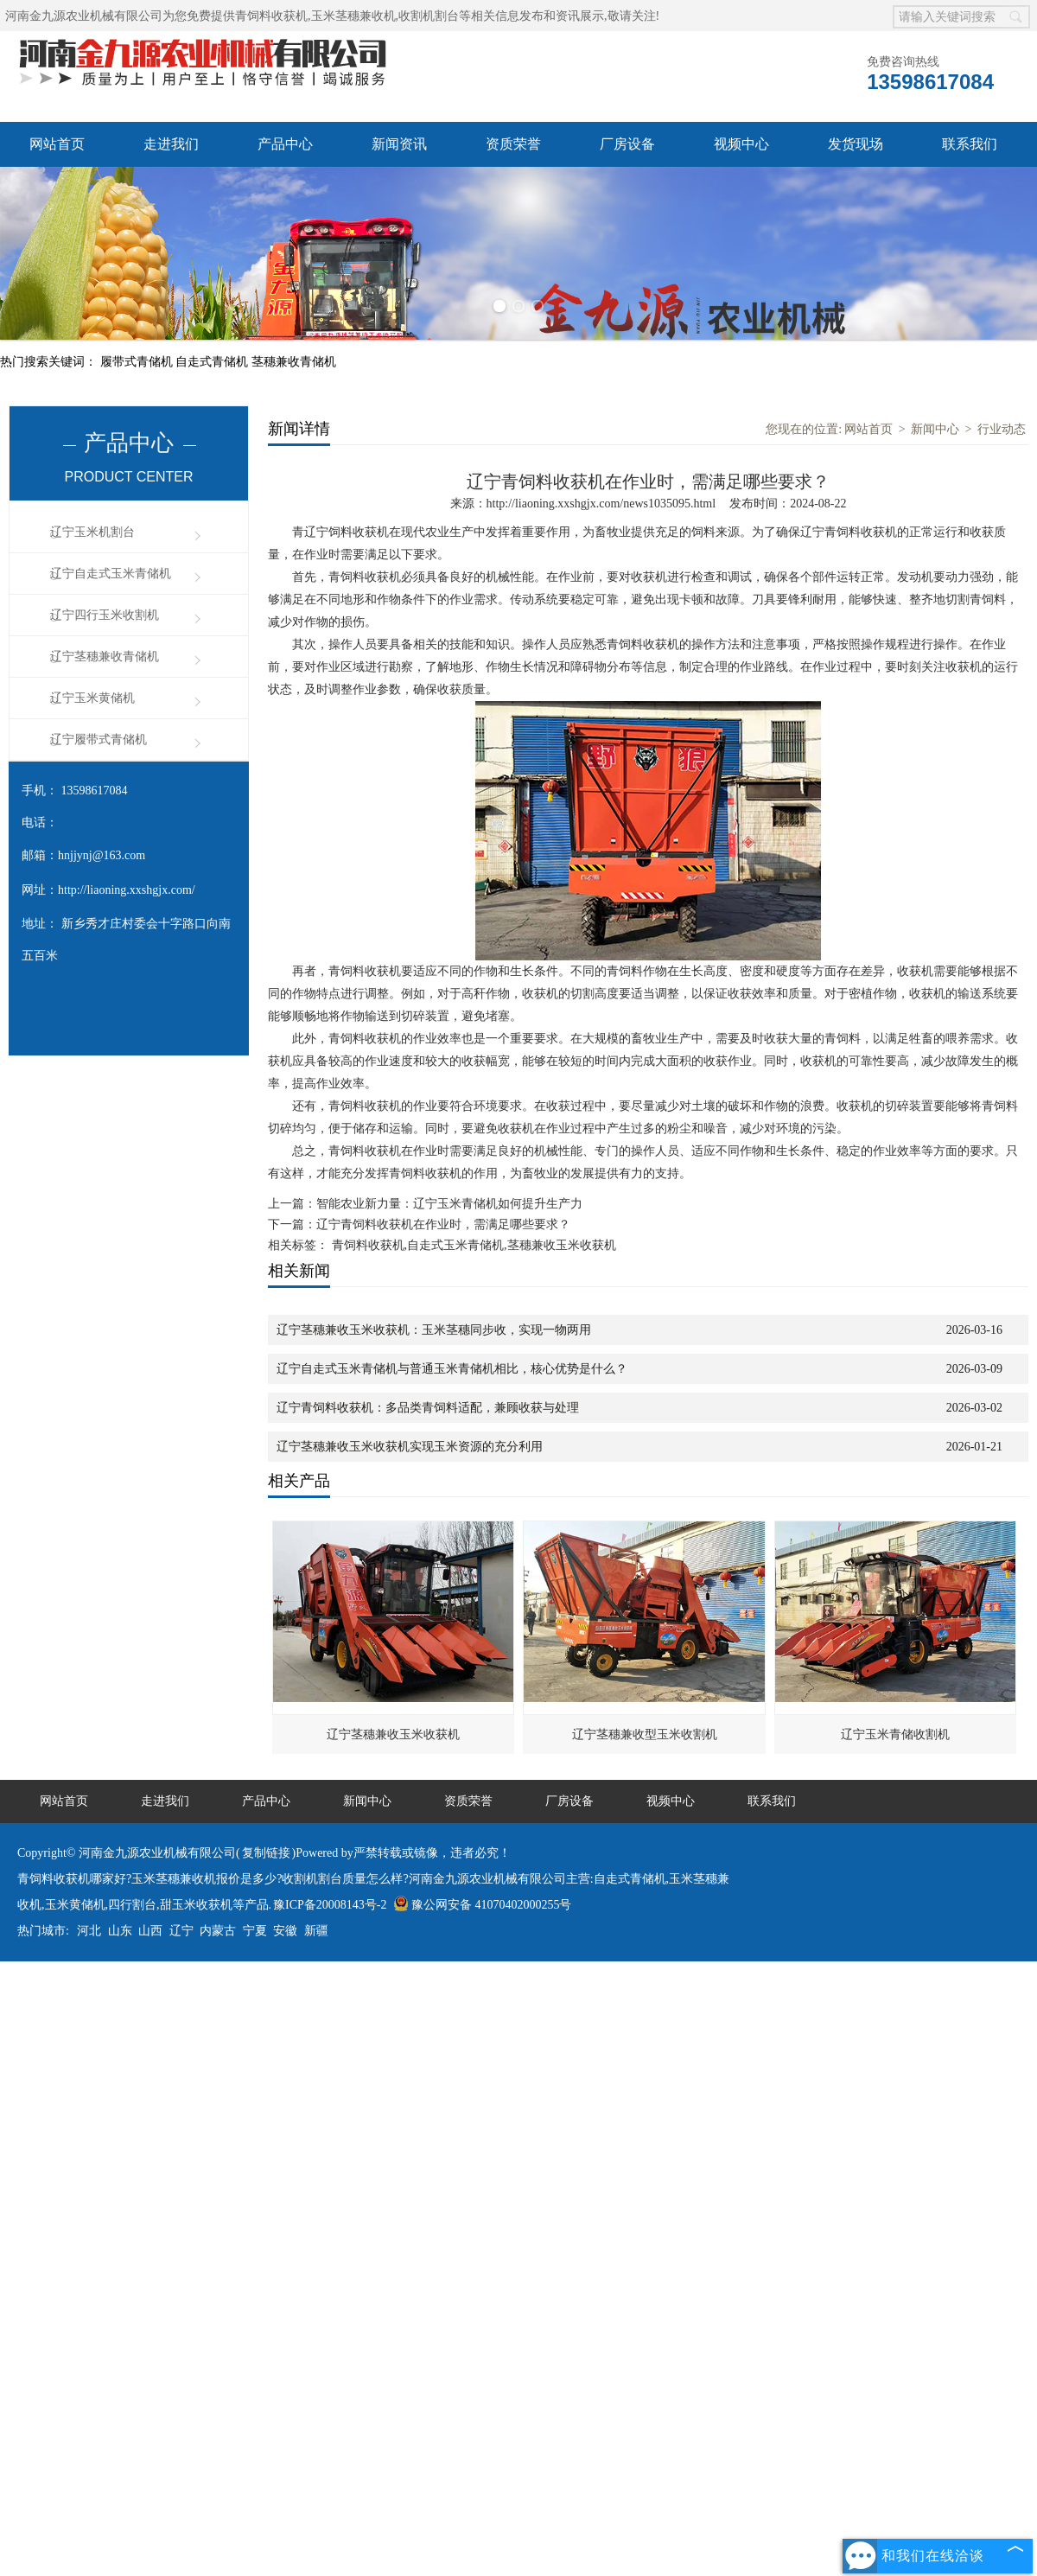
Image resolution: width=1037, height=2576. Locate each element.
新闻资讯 (399, 144)
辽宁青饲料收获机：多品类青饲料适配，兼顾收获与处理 (428, 1407)
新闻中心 (935, 429)
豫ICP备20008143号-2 (329, 1904)
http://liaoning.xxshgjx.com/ (126, 889)
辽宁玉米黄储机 (92, 698)
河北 (89, 1930)
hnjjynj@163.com (101, 855)
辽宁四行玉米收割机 (104, 615)
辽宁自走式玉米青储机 (110, 573)
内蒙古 (218, 1930)
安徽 (285, 1930)
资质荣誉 (513, 144)
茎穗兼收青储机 (293, 361)
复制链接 (266, 1852)
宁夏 (255, 1930)
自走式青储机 (213, 361)
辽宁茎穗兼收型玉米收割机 (644, 1734)
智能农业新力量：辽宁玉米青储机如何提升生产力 (449, 1203)
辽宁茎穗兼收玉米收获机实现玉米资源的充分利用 (410, 1446)
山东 (120, 1930)
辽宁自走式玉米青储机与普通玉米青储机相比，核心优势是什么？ (452, 1368)
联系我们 (969, 144)
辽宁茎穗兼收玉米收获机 (393, 1734)
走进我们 (171, 144)
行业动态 (1001, 429)
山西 (150, 1930)
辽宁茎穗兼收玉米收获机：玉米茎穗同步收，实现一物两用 (434, 1329)
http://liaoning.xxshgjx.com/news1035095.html (601, 503)
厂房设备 (627, 144)
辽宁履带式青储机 (98, 739)
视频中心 (741, 144)
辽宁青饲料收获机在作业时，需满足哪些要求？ (443, 1224)
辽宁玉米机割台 (92, 532)
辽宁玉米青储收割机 (895, 1734)
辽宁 (181, 1930)
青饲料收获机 (271, 16)
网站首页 (57, 144)
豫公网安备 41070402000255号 (482, 1904)
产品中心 (285, 144)
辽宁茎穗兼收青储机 (104, 656)
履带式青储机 (138, 361)
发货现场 (855, 144)
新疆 (316, 1930)
